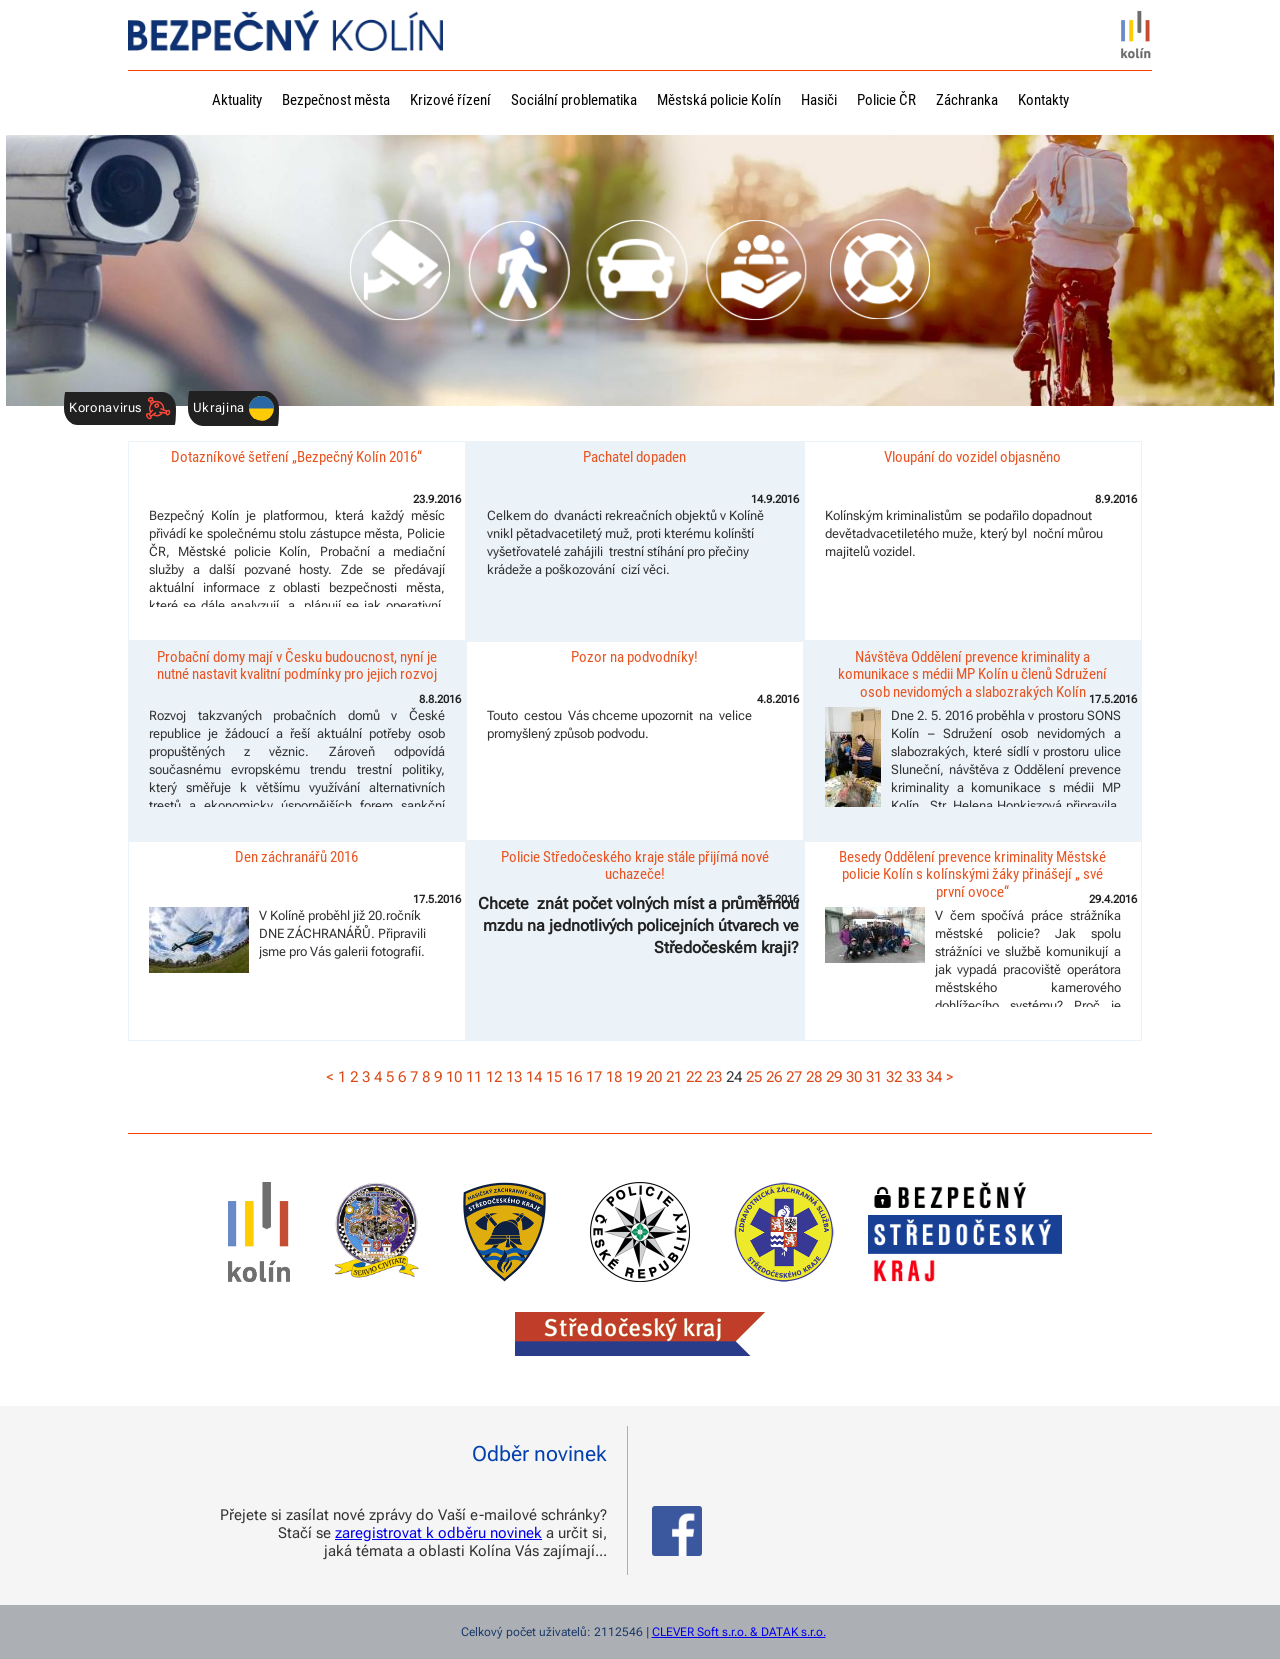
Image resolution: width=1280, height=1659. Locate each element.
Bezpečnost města (336, 100)
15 (554, 1077)
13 (514, 1077)
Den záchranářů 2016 (296, 857)
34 (934, 1077)
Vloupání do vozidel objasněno (972, 457)
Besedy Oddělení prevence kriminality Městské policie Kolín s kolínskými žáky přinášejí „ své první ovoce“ (972, 874)
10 (454, 1077)
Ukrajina (233, 408)
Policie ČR (886, 100)
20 (654, 1077)
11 (474, 1077)
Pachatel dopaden (634, 457)
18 (614, 1077)
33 (914, 1077)
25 (754, 1077)
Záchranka (967, 100)
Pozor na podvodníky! (634, 657)
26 (774, 1077)
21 (674, 1077)
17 (594, 1077)
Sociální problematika (574, 100)
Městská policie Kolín (719, 100)
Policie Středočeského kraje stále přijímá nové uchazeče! (635, 865)
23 (714, 1077)
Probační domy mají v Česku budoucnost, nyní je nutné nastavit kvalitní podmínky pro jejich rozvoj (297, 665)
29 (834, 1077)
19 (634, 1077)
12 (494, 1077)
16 (574, 1077)
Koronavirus (120, 408)
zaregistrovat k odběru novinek (438, 1533)
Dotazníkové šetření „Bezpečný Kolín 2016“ (296, 457)
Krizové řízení (450, 100)
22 (694, 1077)
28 (814, 1077)
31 (874, 1077)
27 (794, 1077)
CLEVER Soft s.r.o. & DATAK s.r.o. (739, 1632)
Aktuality (237, 100)
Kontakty (1043, 100)
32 (894, 1077)
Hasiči (819, 100)
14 (534, 1077)
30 (854, 1077)
